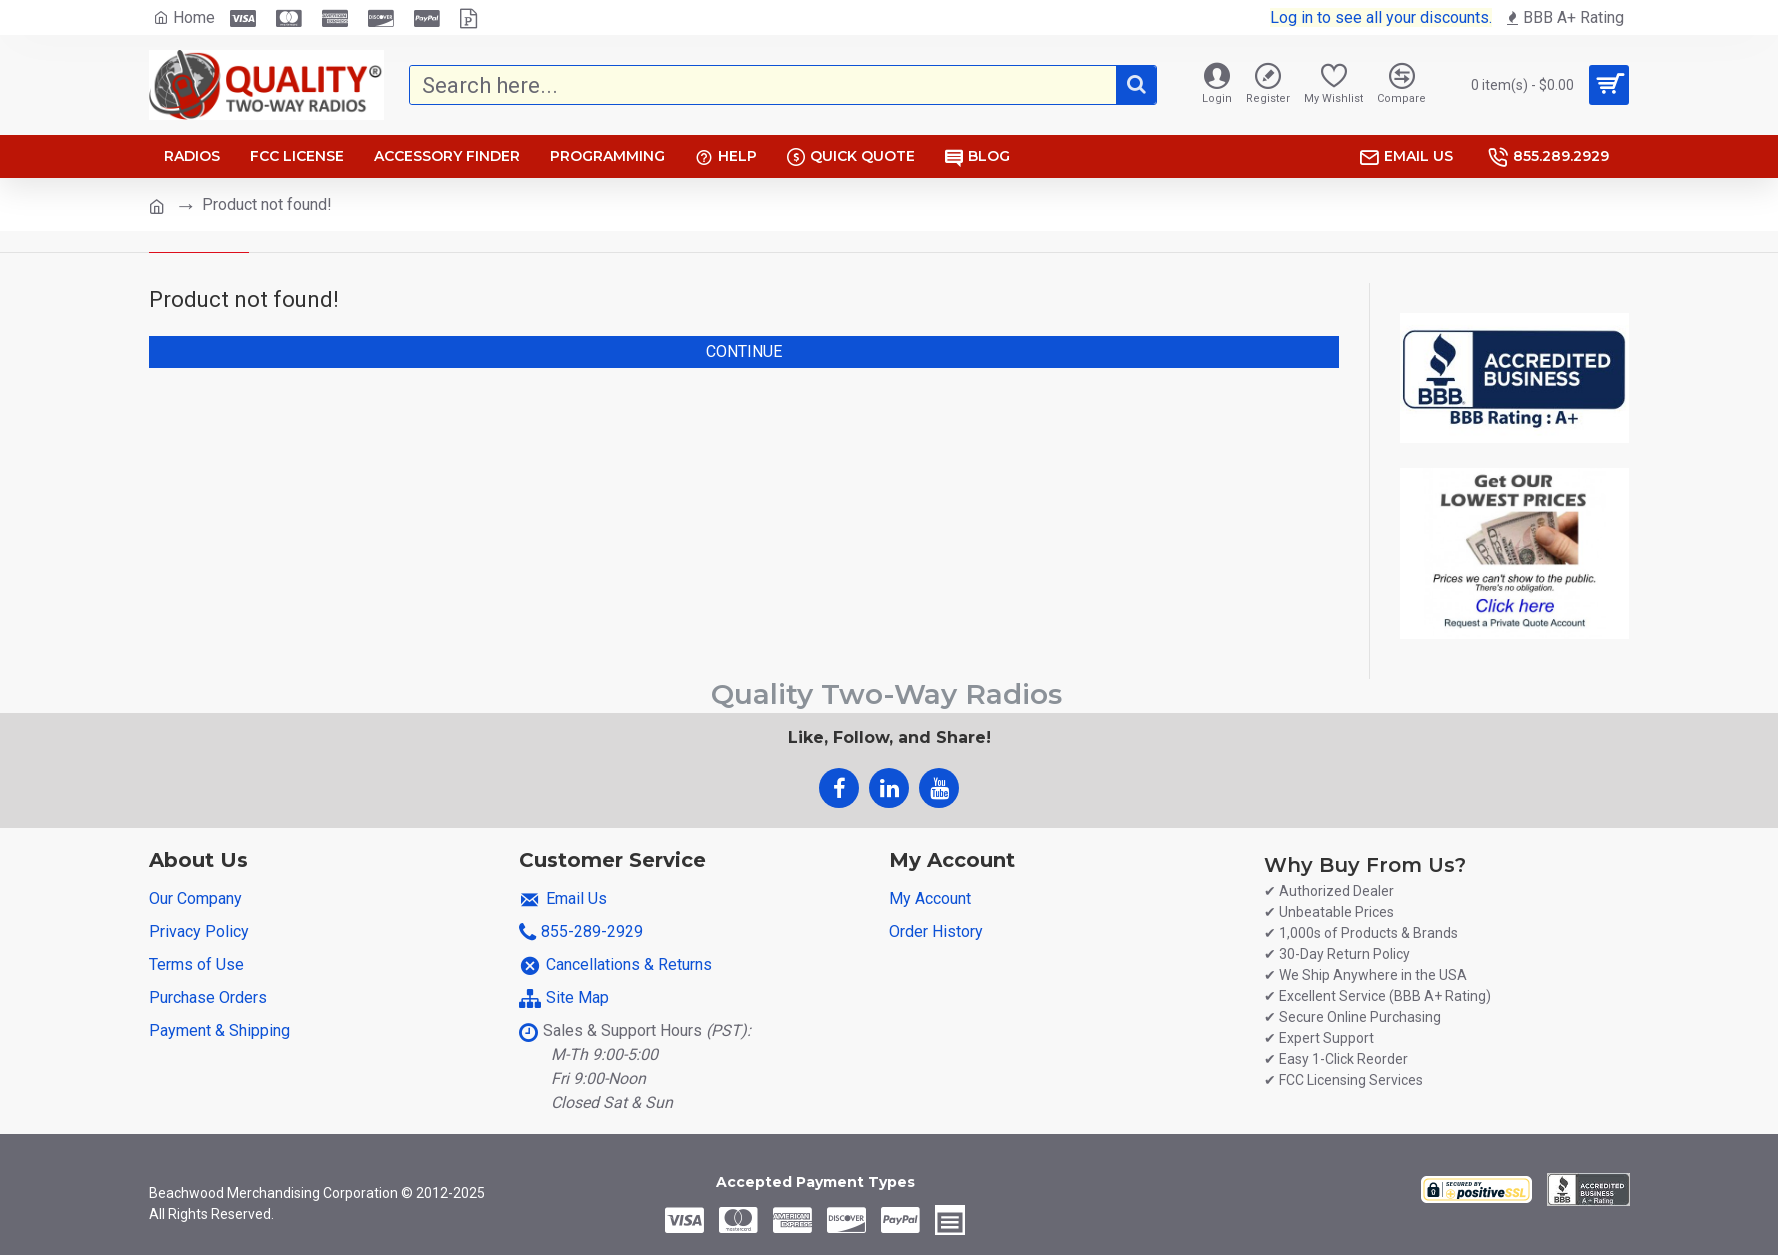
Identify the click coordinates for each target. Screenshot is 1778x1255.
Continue (744, 351)
